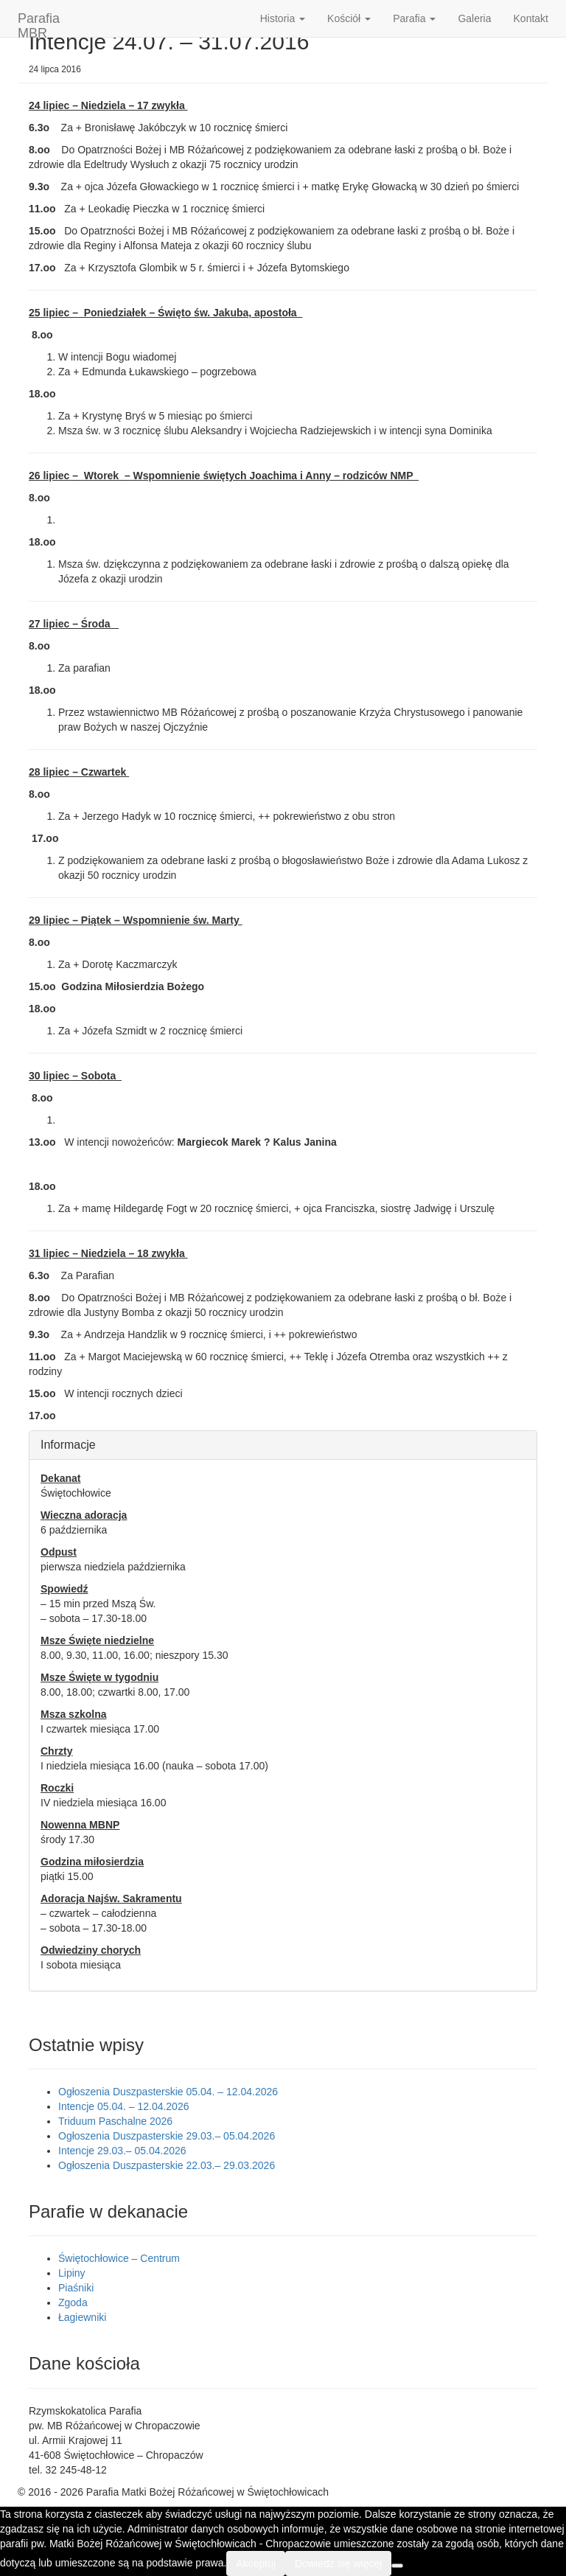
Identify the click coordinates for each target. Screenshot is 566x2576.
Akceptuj (256, 2563)
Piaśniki (76, 2288)
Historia (282, 18)
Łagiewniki (82, 2317)
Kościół (349, 18)
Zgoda (73, 2302)
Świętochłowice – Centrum (119, 2258)
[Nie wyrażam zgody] (397, 2565)
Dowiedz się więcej (338, 2563)
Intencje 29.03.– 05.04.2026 (122, 2150)
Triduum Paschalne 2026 (115, 2121)
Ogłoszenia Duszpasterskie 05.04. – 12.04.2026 (168, 2092)
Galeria (474, 18)
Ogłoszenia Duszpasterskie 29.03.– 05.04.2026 (166, 2136)
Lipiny (71, 2273)
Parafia (414, 18)
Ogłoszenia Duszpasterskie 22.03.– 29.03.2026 (166, 2165)
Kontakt (531, 18)
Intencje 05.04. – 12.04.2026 (123, 2106)
